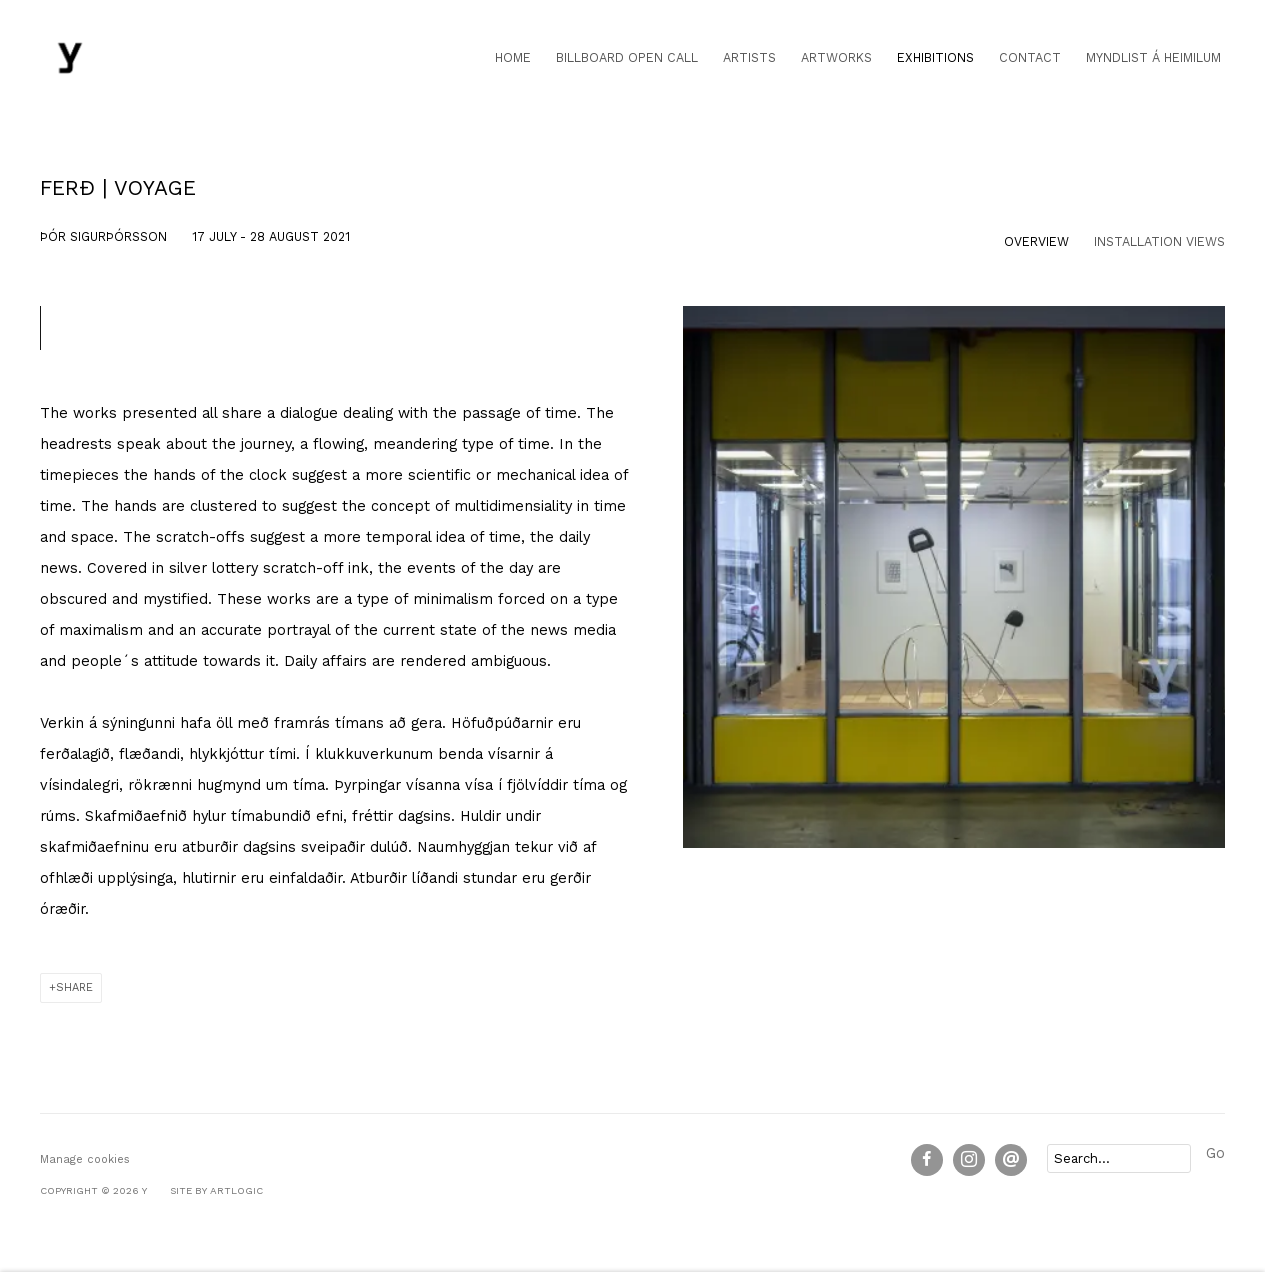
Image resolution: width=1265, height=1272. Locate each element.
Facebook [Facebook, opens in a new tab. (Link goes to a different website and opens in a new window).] (927, 1160)
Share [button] (74, 987)
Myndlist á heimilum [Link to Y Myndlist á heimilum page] (1153, 57)
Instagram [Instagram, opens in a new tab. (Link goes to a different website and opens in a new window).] (969, 1160)
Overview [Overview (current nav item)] (1036, 241)
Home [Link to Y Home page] (513, 57)
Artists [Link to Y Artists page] (749, 57)
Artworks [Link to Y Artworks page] (836, 57)
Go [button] (1215, 1153)
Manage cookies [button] (85, 1159)
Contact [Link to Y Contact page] (1030, 57)
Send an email (1011, 1160)
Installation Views (1159, 241)
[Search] (1119, 1158)
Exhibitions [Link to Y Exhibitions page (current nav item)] (935, 57)
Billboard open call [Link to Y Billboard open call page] (627, 57)
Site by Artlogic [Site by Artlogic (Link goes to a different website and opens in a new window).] (216, 1190)
